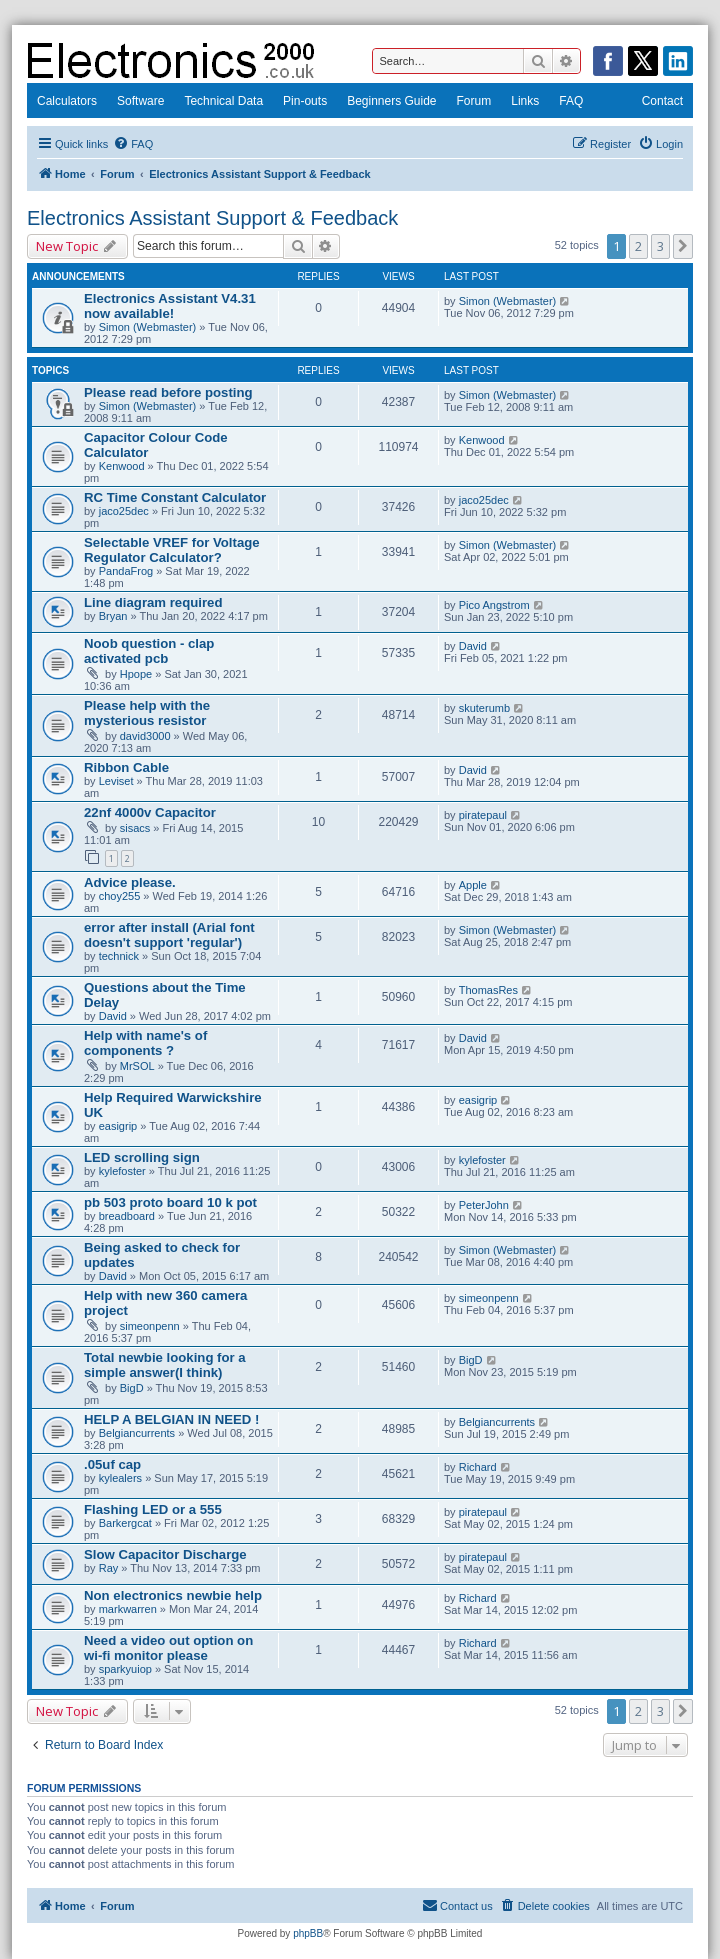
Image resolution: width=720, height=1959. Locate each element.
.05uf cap (112, 1464)
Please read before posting (168, 392)
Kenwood (122, 466)
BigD (132, 1388)
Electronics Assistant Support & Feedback (212, 218)
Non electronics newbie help (173, 1595)
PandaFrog (126, 571)
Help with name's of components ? (145, 1043)
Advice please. (130, 882)
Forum (474, 101)
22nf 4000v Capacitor (150, 812)
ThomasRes (488, 990)
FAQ (571, 101)
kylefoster (122, 1171)
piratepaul (483, 815)
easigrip (118, 1126)
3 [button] (660, 246)
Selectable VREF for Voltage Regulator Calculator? (172, 550)
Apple (473, 885)
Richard (478, 1467)
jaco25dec (124, 511)
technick (119, 956)
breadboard (127, 1216)
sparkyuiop (125, 1669)
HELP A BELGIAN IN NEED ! (171, 1419)
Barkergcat (125, 1523)
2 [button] (638, 246)
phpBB (308, 1933)
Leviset (116, 781)
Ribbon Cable (126, 767)
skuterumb (484, 708)
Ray (109, 1568)
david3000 (145, 736)
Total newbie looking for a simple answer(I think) (165, 1365)
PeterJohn (484, 1205)
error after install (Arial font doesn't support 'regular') (169, 935)
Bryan (113, 616)
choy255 (120, 896)
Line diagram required (153, 602)
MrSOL (137, 1066)
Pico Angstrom (494, 605)
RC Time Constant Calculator (175, 497)
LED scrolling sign (142, 1157)
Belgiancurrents (137, 1433)
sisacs (135, 828)
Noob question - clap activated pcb (149, 651)
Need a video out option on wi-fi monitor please (168, 1648)
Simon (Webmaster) (148, 327)
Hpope (136, 674)
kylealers (120, 1478)
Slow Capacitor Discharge (165, 1554)
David (473, 646)
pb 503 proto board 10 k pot (170, 1202)
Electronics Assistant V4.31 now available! (170, 306)
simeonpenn (150, 1326)
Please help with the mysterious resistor (147, 713)
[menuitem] (133, 144)
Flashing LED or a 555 (153, 1509)
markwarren (128, 1609)
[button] (683, 246)
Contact (662, 101)
